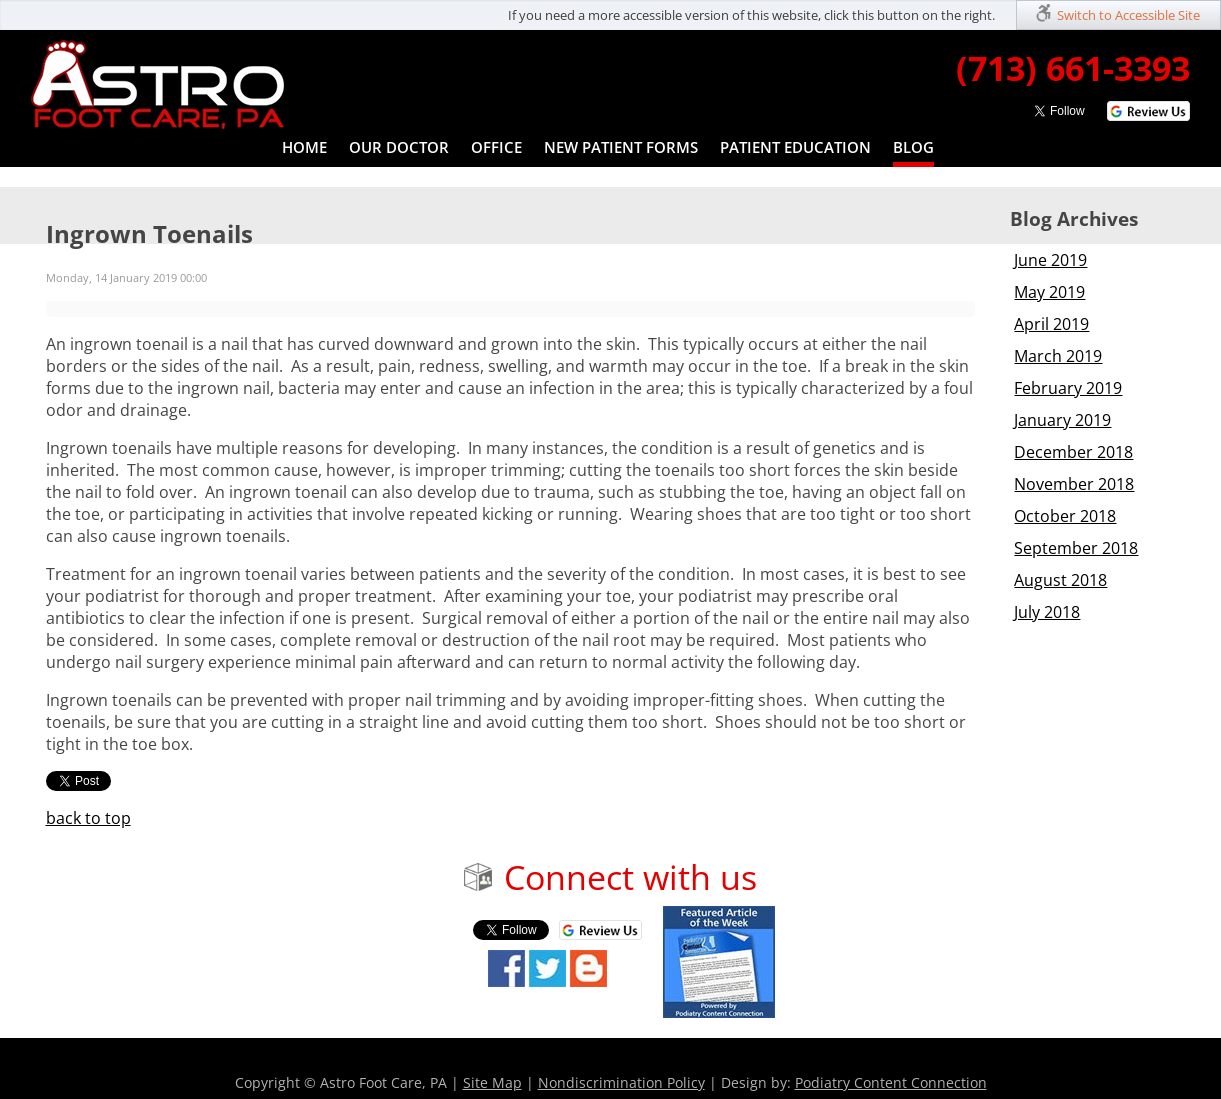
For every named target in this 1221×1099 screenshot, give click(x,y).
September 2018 (1076, 548)
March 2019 (1058, 356)
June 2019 (1050, 260)
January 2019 (1062, 420)
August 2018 (1060, 580)
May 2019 (1049, 292)
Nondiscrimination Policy (621, 1082)
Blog (913, 147)
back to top (88, 818)
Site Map (492, 1082)
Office (496, 147)
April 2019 (1051, 324)
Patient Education (795, 147)
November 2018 (1074, 484)
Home (304, 147)
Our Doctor (399, 147)
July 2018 (1047, 612)
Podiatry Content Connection (891, 1082)
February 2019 (1068, 388)
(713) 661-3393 (1073, 68)
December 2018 (1073, 452)
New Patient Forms (621, 147)
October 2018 (1065, 516)
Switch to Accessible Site (1128, 15)
